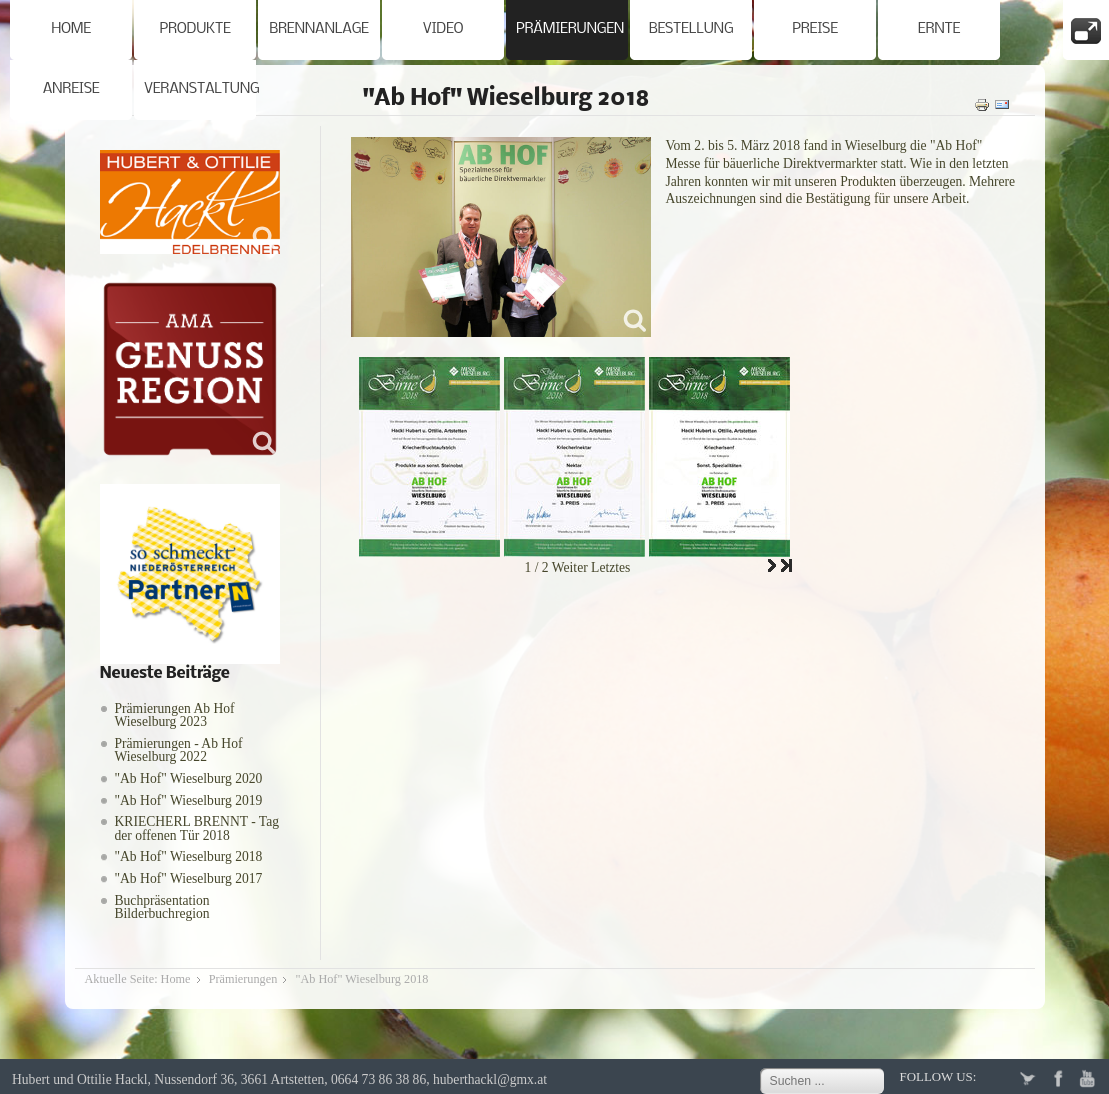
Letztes (610, 567)
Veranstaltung (200, 89)
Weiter (570, 567)
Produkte (194, 29)
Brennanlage (318, 29)
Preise (815, 29)
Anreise (71, 89)
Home (71, 29)
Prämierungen (570, 29)
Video (443, 29)
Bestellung (691, 29)
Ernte (939, 29)
